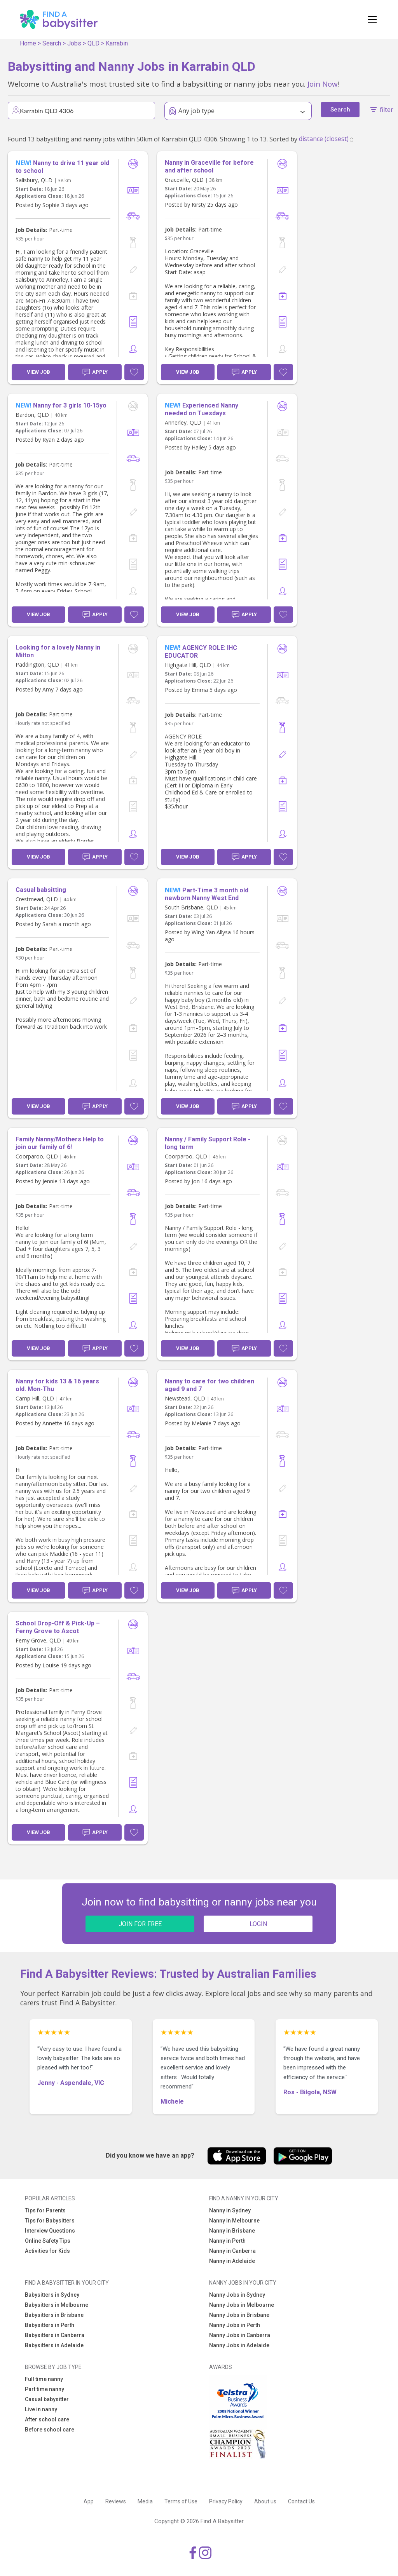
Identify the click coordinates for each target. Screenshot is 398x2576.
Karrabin (117, 43)
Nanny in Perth (227, 2241)
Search (51, 43)
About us (265, 2501)
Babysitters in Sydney (52, 2295)
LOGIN (258, 1924)
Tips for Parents (45, 2210)
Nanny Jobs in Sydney (237, 2295)
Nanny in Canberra (232, 2251)
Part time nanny (44, 2389)
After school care (47, 2419)
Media (145, 2501)
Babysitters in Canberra (54, 2335)
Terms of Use (180, 2501)
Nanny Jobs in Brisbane (239, 2315)
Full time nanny (44, 2379)
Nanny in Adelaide (232, 2261)
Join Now (322, 84)
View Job (38, 372)
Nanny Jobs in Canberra (239, 2335)
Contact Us (301, 2501)
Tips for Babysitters (50, 2220)
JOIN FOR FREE (140, 1924)
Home (28, 43)
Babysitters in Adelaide (54, 2345)
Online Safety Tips (47, 2241)
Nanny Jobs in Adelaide (239, 2345)
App (89, 2501)
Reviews (115, 2501)
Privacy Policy (226, 2501)
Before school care (49, 2429)
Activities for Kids (47, 2251)
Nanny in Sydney (230, 2210)
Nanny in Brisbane (232, 2231)
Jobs (74, 43)
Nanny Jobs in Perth (234, 2325)
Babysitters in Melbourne (56, 2305)
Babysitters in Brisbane (54, 2315)
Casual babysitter (47, 2399)
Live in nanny (41, 2409)
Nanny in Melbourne (234, 2220)
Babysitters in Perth (49, 2325)
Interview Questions (50, 2231)
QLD (93, 43)
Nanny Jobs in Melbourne (241, 2305)
